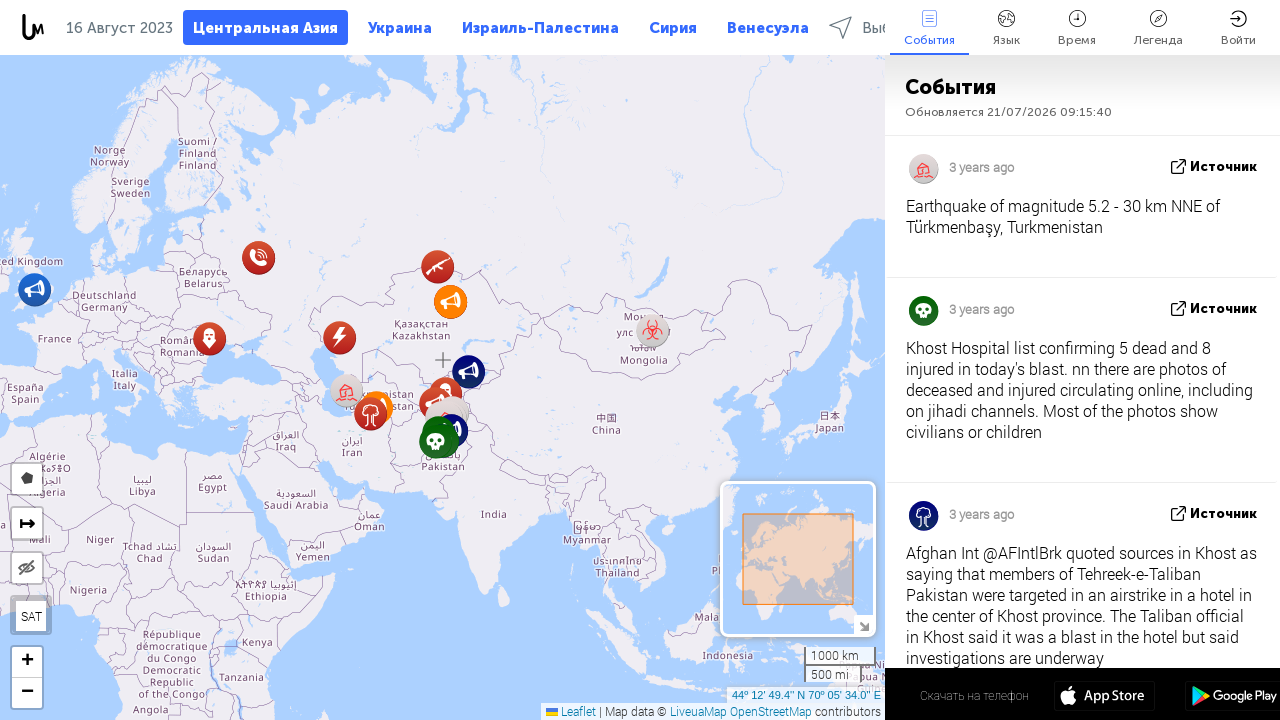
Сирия (673, 28)
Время (1077, 28)
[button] (209, 338)
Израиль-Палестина (540, 28)
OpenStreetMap (771, 711)
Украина (400, 28)
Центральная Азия (265, 28)
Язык (1006, 28)
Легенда (1158, 28)
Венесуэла (768, 28)
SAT (31, 616)
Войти (1238, 28)
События (929, 28)
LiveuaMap (698, 711)
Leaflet (571, 711)
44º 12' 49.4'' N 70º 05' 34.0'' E (806, 695)
